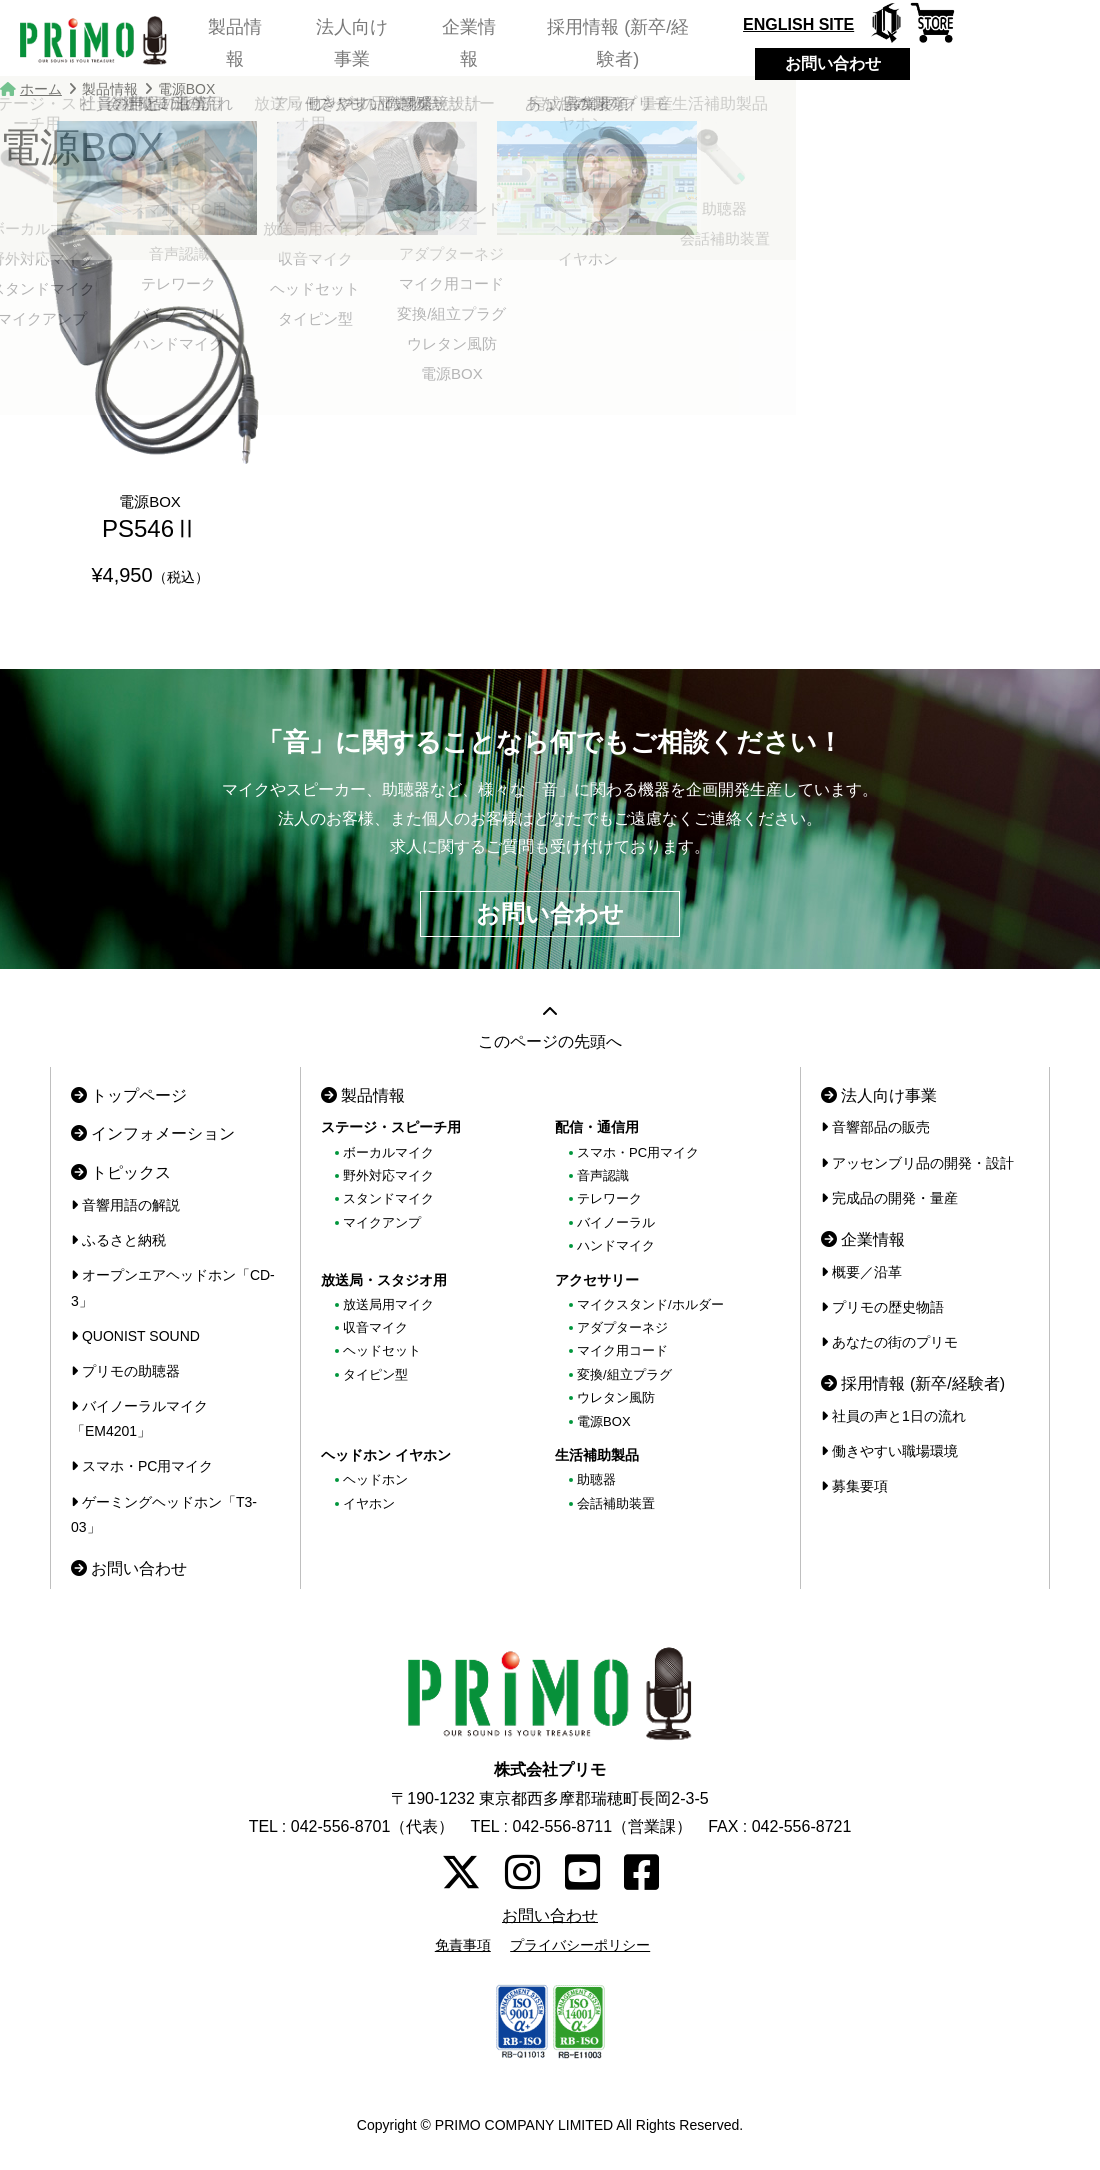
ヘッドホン (375, 1479)
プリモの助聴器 (125, 1371)
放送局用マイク (388, 1304)
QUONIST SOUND (135, 1336)
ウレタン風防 (616, 1397)
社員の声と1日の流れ (893, 1416)
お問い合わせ (853, 63)
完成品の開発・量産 (889, 1198)
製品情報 (231, 45)
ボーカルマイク (388, 1152)
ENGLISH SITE (819, 24)
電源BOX (603, 1421)
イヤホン (369, 1503)
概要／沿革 (861, 1272)
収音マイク (375, 1327)
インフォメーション (153, 1133)
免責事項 (463, 1945)
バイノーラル (616, 1222)
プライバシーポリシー (580, 1945)
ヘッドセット (382, 1350)
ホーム (41, 89)
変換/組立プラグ (624, 1374)
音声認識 (603, 1175)
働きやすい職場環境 (889, 1451)
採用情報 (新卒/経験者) (637, 45)
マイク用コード (622, 1350)
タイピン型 (375, 1374)
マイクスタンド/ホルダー (650, 1304)
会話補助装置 (616, 1503)
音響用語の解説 (125, 1205)
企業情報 (482, 45)
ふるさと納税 (118, 1240)
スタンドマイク (388, 1198)
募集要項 (854, 1486)
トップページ (129, 1095)
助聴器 (596, 1479)
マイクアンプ (382, 1222)
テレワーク (609, 1198)
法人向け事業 (356, 45)
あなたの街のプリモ (889, 1342)
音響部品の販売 (875, 1127)
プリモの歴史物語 (882, 1307)
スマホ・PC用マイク (142, 1466)
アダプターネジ (622, 1327)
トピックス (121, 1172)
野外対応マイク (388, 1175)
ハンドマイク (616, 1245)
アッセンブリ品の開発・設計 (917, 1163)
